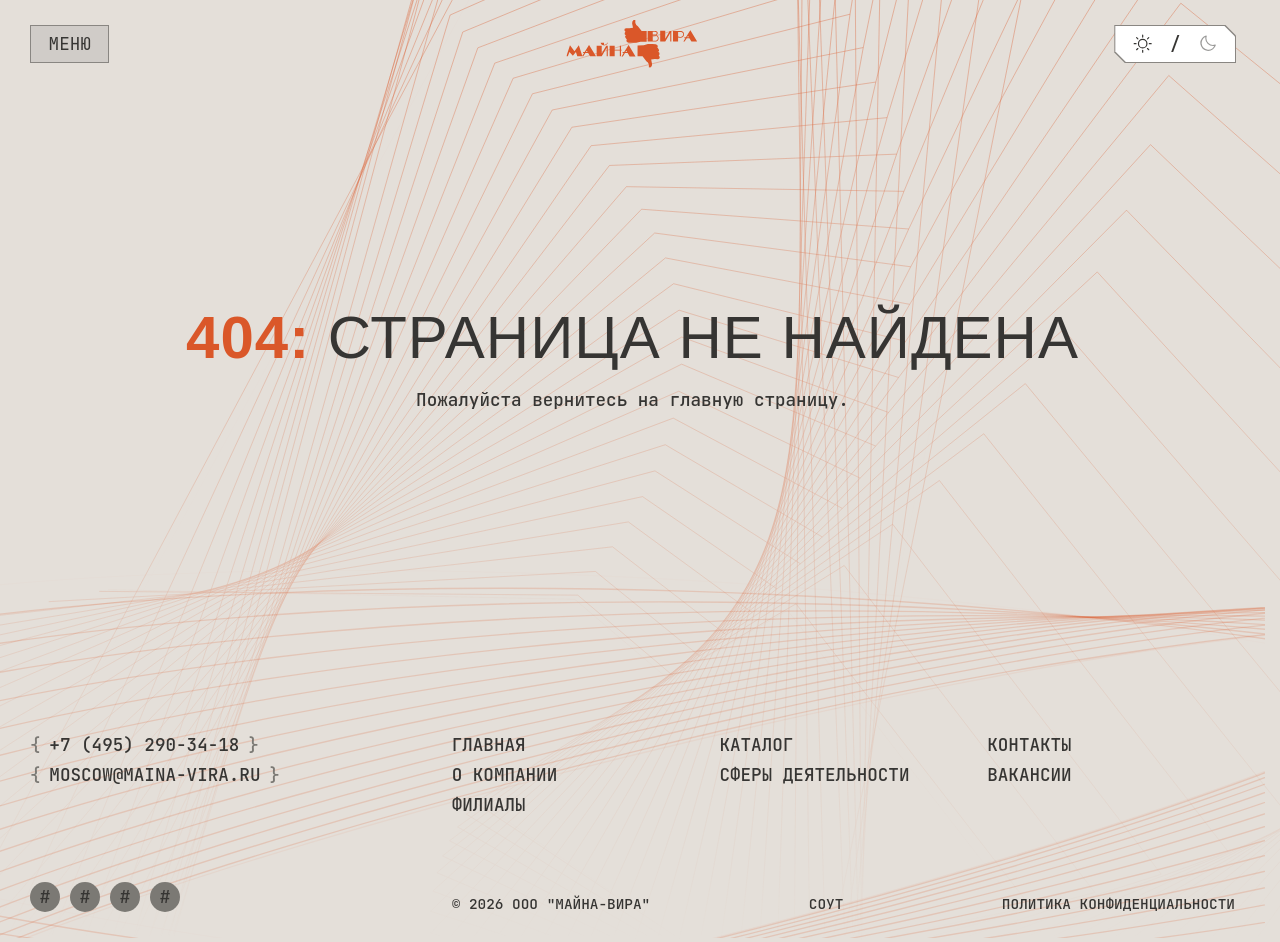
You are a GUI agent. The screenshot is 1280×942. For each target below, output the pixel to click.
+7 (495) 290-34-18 (144, 744)
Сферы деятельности (814, 774)
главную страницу (753, 399)
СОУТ (826, 903)
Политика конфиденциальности (1118, 903)
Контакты (1029, 744)
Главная (489, 744)
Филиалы (489, 804)
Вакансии (1029, 774)
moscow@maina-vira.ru (154, 774)
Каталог (756, 744)
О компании (505, 774)
